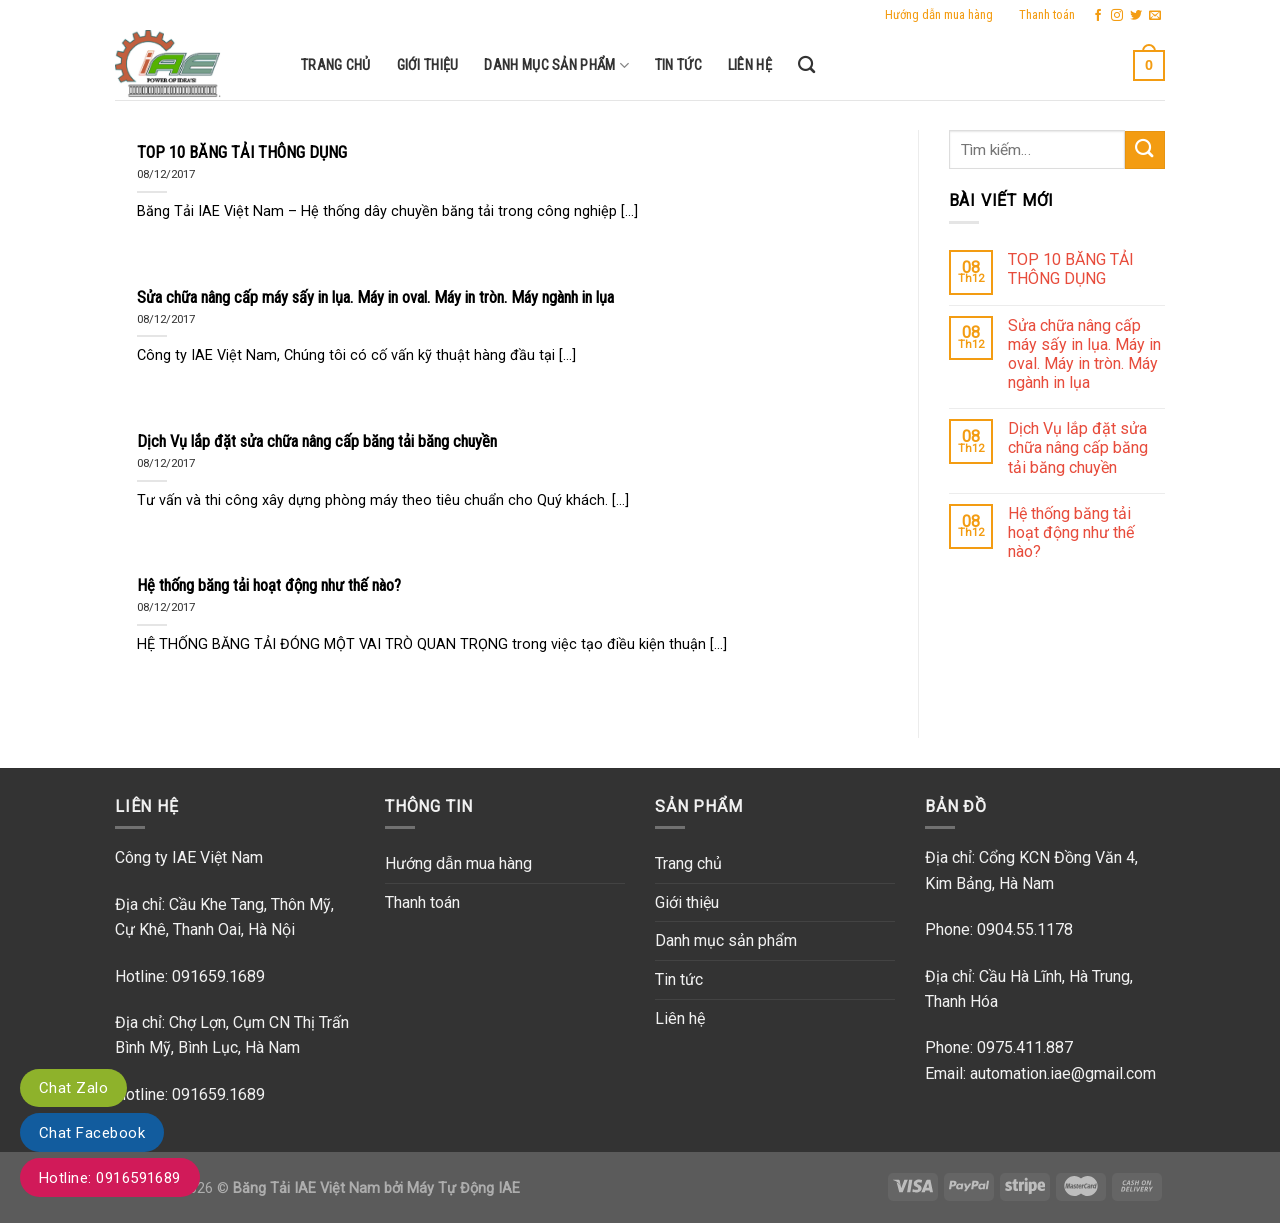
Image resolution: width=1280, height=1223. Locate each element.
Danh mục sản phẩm (556, 65)
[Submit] (1145, 150)
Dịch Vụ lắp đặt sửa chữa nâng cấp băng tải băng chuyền (1078, 447)
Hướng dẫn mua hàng (939, 14)
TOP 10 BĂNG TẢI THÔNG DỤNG (1071, 269)
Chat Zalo (73, 1088)
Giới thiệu (428, 65)
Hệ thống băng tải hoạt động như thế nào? (1071, 532)
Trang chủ (336, 65)
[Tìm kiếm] (806, 65)
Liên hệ (750, 65)
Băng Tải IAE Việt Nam (306, 1188)
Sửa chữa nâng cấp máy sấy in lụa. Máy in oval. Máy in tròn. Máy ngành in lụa (1084, 354)
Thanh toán (1047, 14)
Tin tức (678, 65)
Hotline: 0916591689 (110, 1178)
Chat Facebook (92, 1133)
